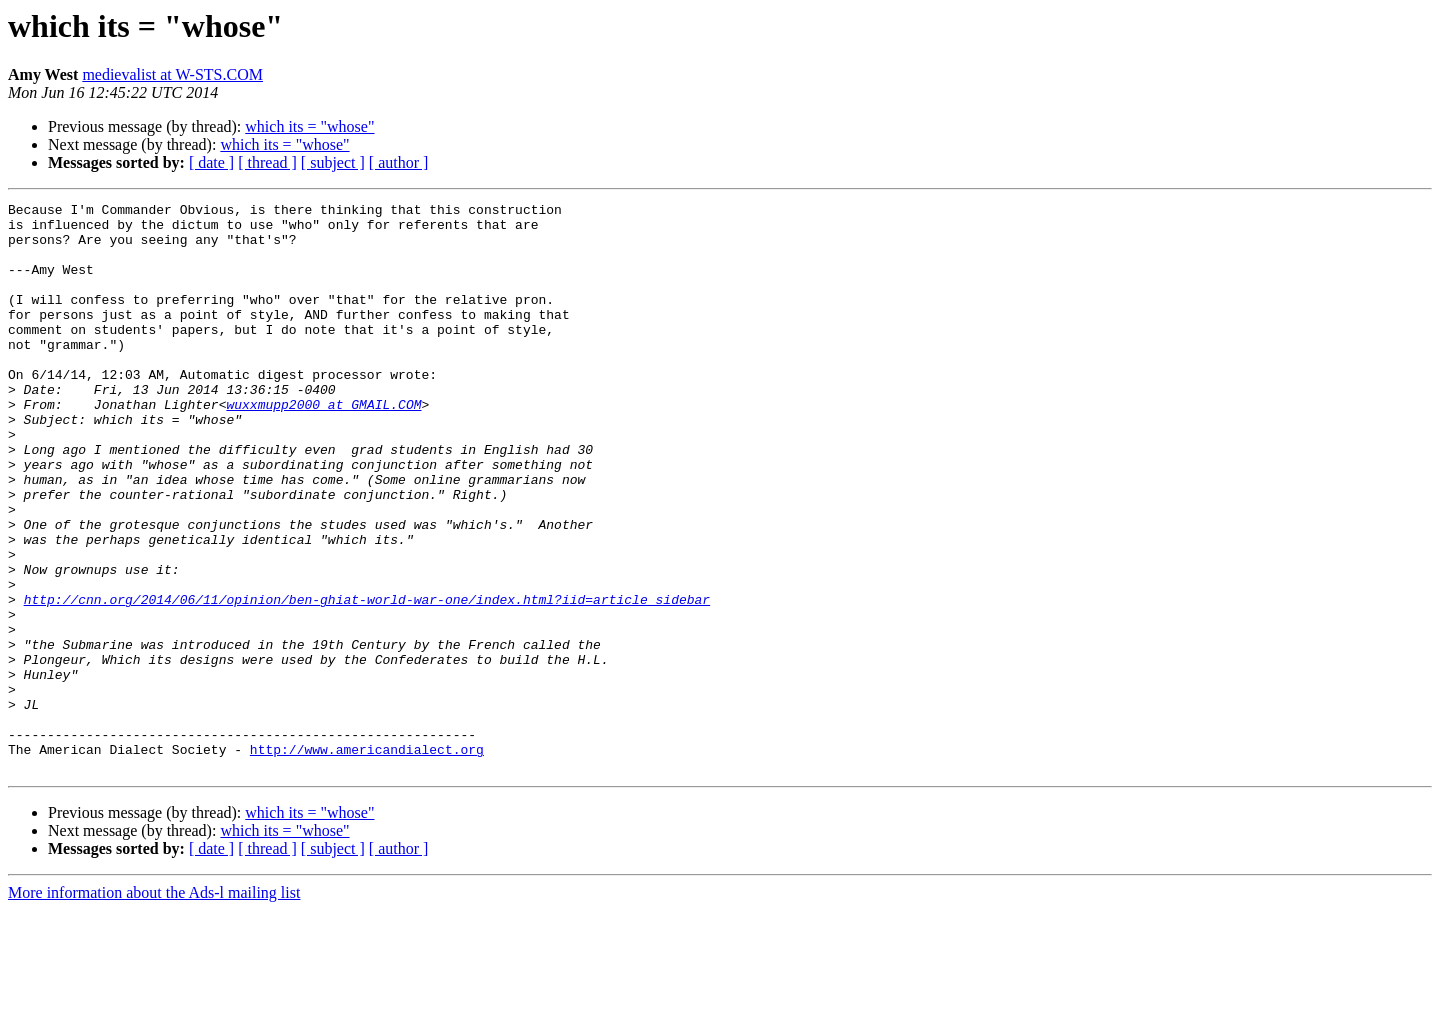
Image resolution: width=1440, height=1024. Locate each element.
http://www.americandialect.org (367, 860)
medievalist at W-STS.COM (172, 74)
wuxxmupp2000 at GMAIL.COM (323, 446)
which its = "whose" (309, 126)
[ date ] (211, 162)
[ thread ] (267, 162)
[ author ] (399, 162)
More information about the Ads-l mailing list (154, 1006)
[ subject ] (333, 162)
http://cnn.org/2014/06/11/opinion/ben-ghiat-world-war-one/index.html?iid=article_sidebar (367, 680)
